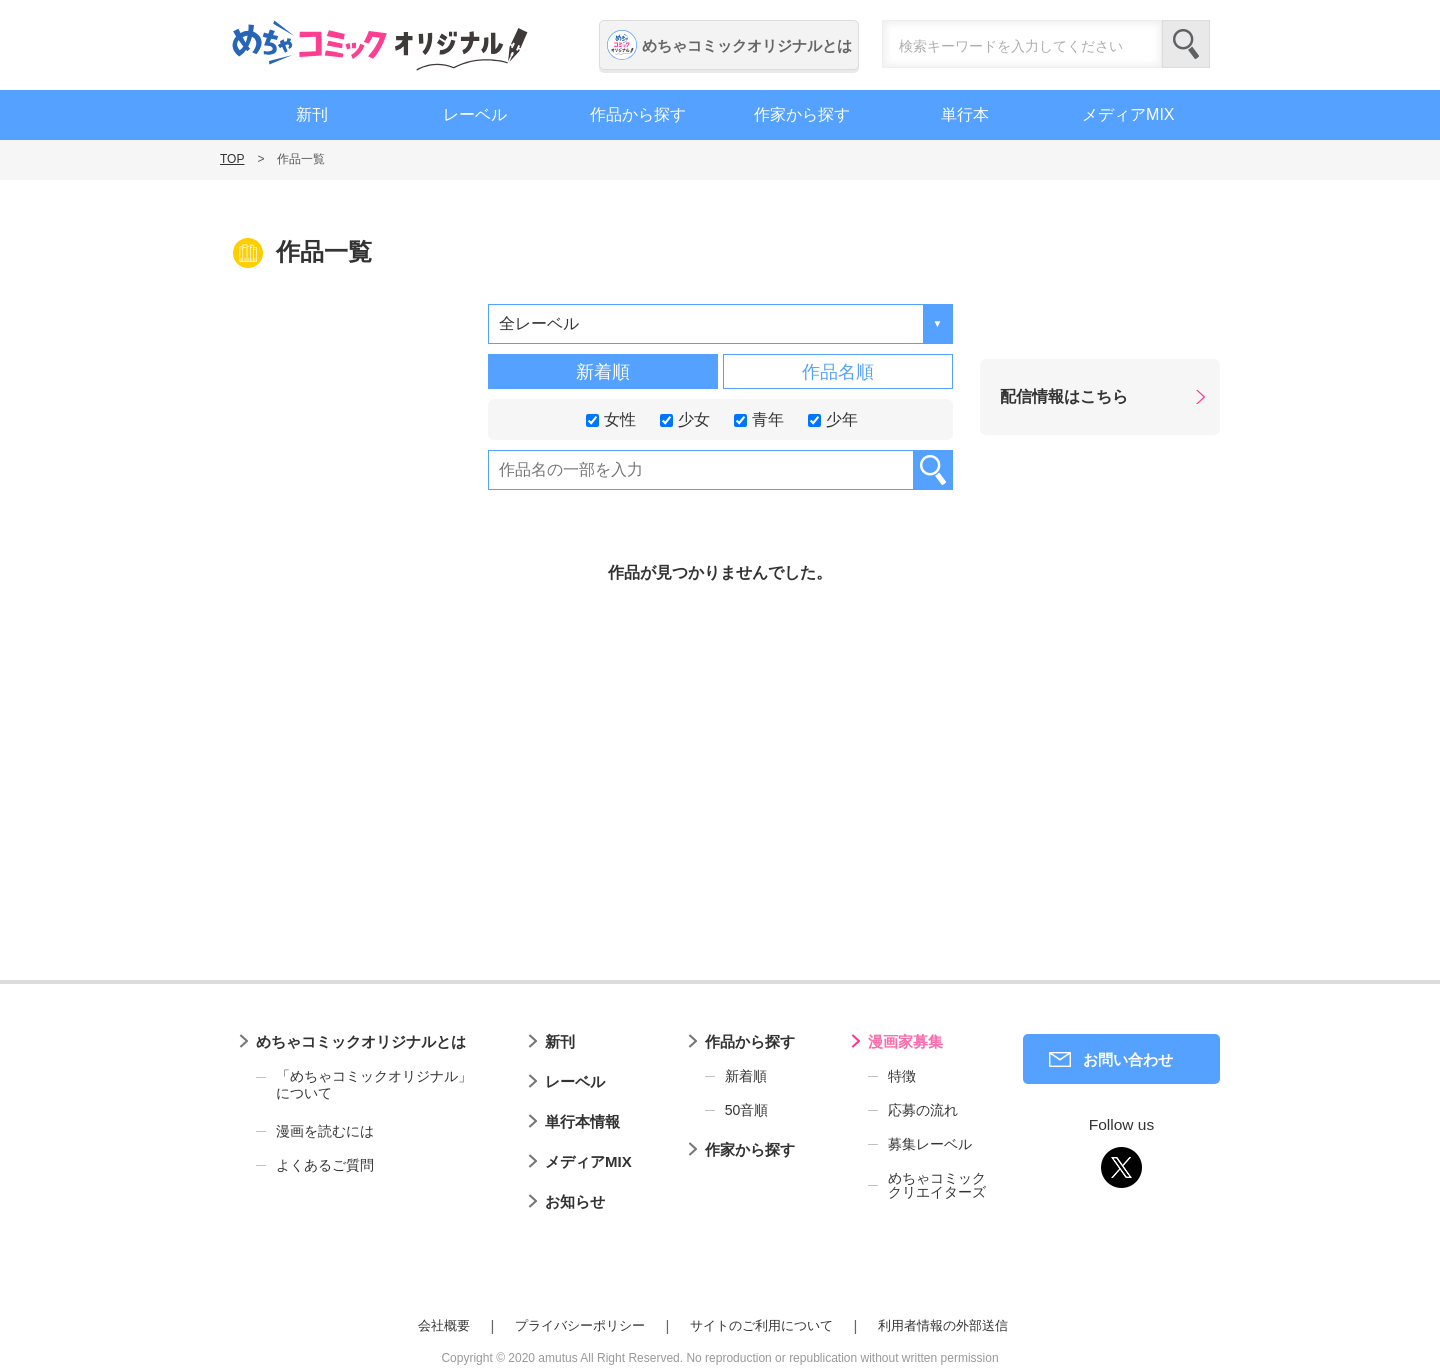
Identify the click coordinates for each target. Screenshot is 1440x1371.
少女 (685, 418)
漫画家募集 (905, 1041)
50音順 (747, 1110)
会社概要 (444, 1325)
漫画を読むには (325, 1131)
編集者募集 (1312, 669)
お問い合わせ (1128, 1059)
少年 (833, 418)
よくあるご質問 (325, 1165)
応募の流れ (923, 1110)
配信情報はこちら (1064, 396)
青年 (759, 418)
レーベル (475, 114)
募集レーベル (930, 1144)
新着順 (603, 372)
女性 (611, 418)
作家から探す (802, 114)
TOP (232, 159)
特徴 (902, 1076)
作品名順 (838, 372)
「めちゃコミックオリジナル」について (364, 1085)
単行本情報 (582, 1121)
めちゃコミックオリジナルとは (747, 45)
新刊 (312, 114)
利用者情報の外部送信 (943, 1325)
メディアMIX (1128, 114)
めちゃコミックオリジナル (380, 45)
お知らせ (575, 1201)
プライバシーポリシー (580, 1325)
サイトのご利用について (761, 1325)
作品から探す (638, 114)
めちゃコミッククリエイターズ (937, 1185)
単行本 (965, 114)
